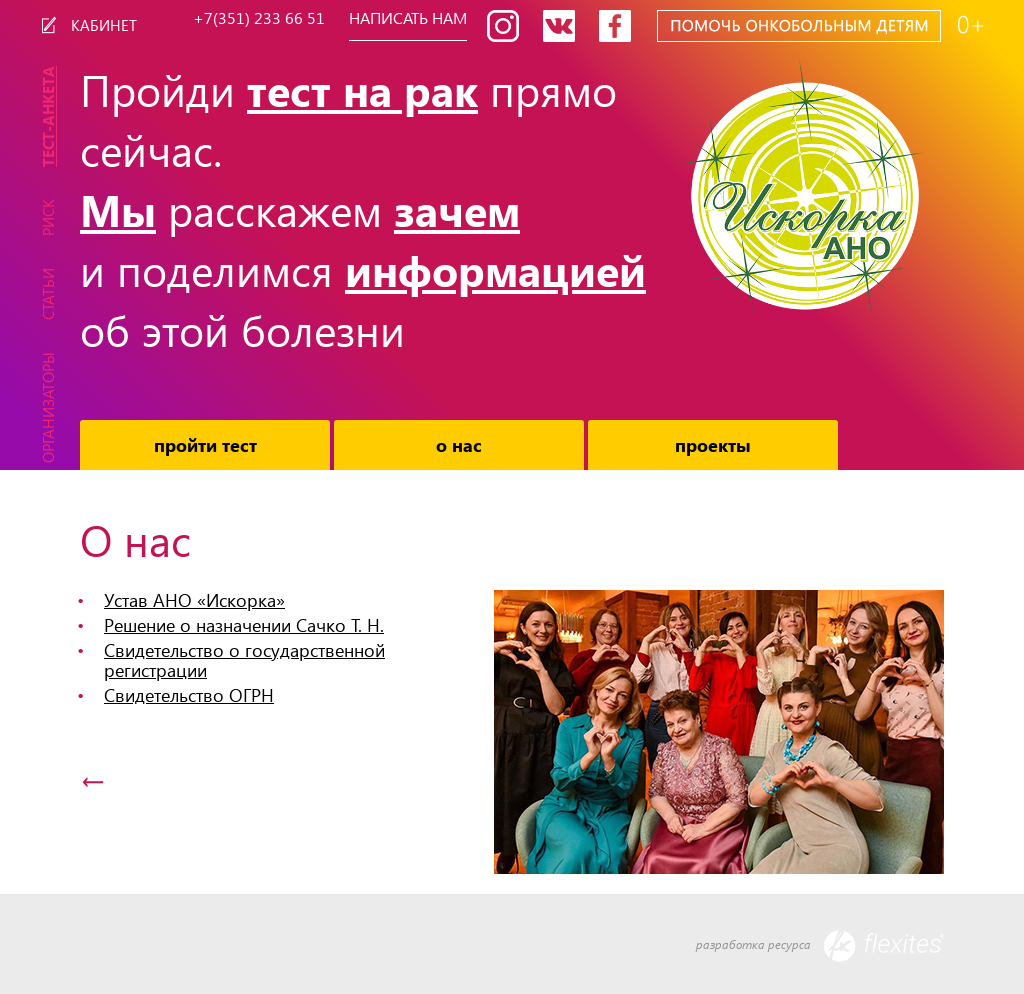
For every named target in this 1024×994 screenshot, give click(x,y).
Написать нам (408, 19)
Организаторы (48, 407)
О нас (459, 444)
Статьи (48, 294)
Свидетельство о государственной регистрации (244, 659)
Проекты (713, 444)
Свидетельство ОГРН (189, 694)
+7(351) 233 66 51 (259, 19)
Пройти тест (205, 444)
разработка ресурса (820, 946)
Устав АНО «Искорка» (194, 599)
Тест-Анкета (48, 116)
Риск (48, 217)
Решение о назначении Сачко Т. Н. (244, 624)
